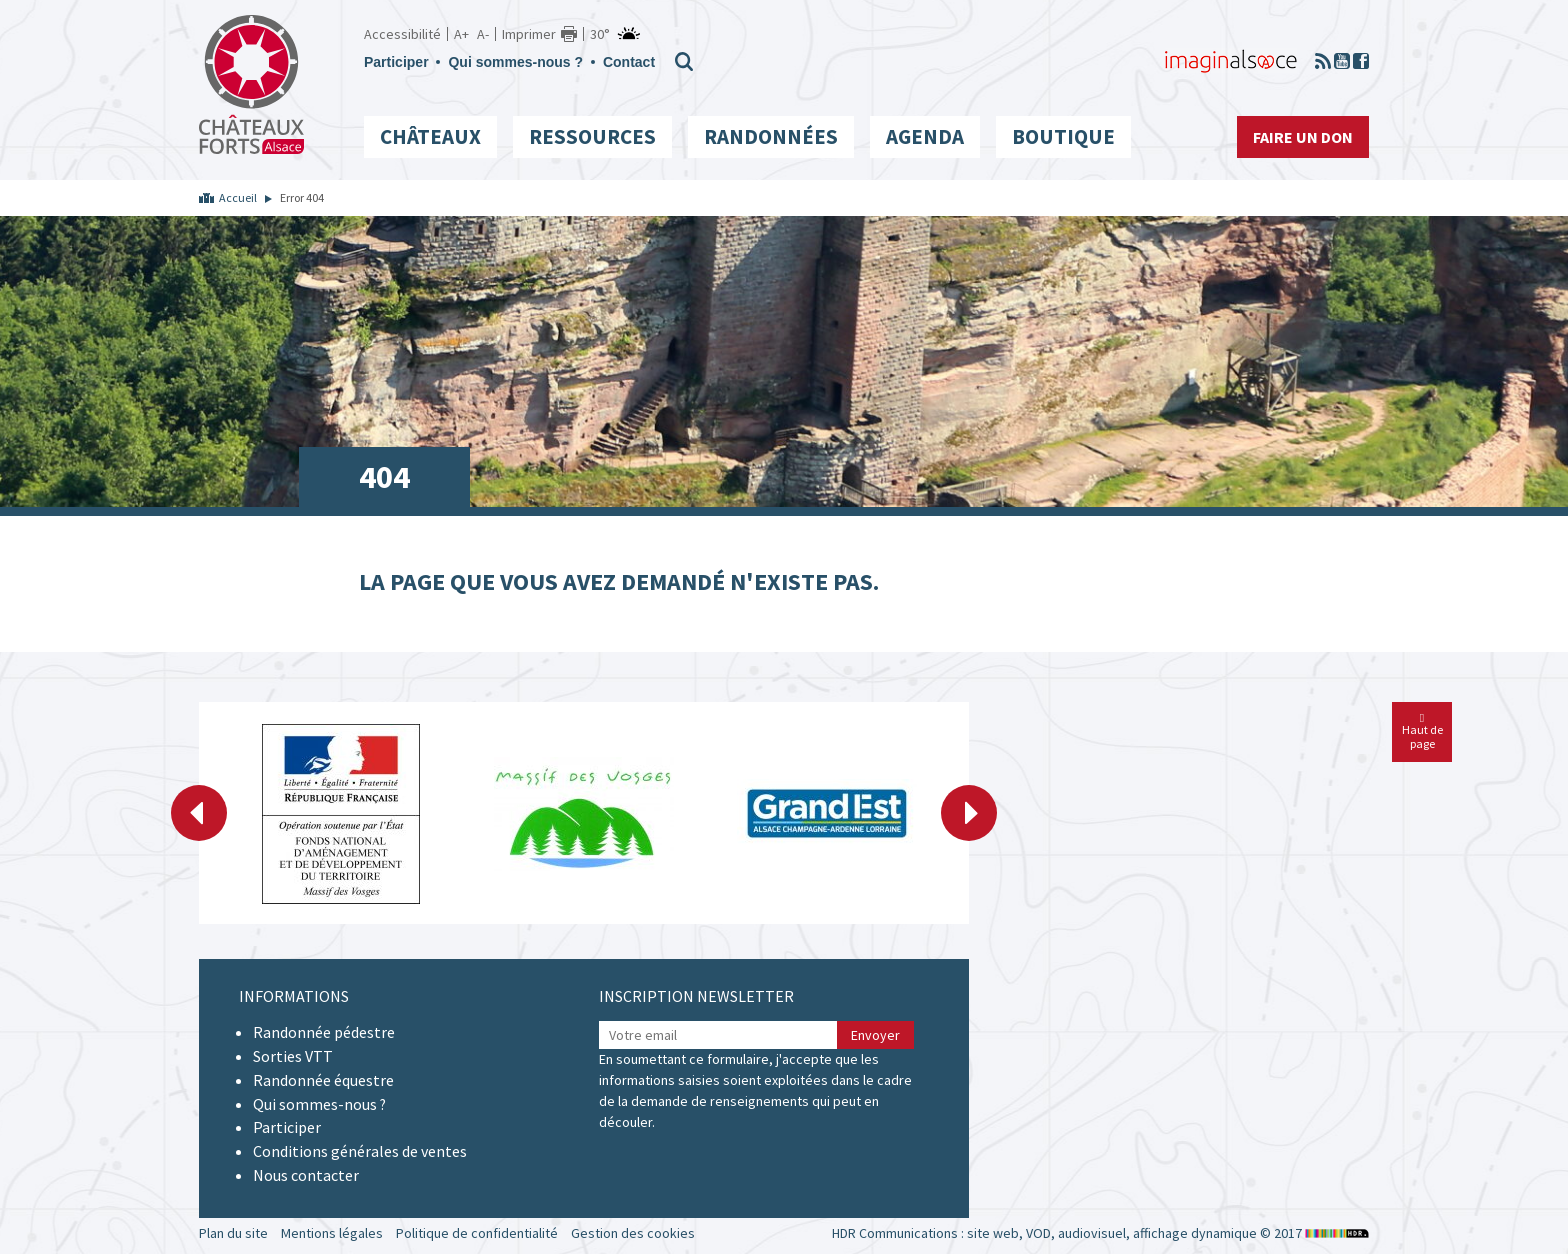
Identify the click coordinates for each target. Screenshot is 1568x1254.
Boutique (1063, 136)
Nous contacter (306, 1175)
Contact (629, 62)
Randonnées (771, 136)
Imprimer (529, 34)
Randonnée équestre (323, 1080)
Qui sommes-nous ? (515, 62)
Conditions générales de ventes (360, 1151)
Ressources (592, 136)
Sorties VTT (293, 1056)
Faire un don (1303, 137)
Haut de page (1422, 731)
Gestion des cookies (633, 1233)
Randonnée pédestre (324, 1032)
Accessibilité (402, 34)
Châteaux (430, 136)
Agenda (925, 136)
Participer (396, 62)
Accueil (238, 197)
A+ (461, 34)
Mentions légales (332, 1233)
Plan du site (233, 1233)
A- (483, 34)
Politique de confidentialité (477, 1233)
